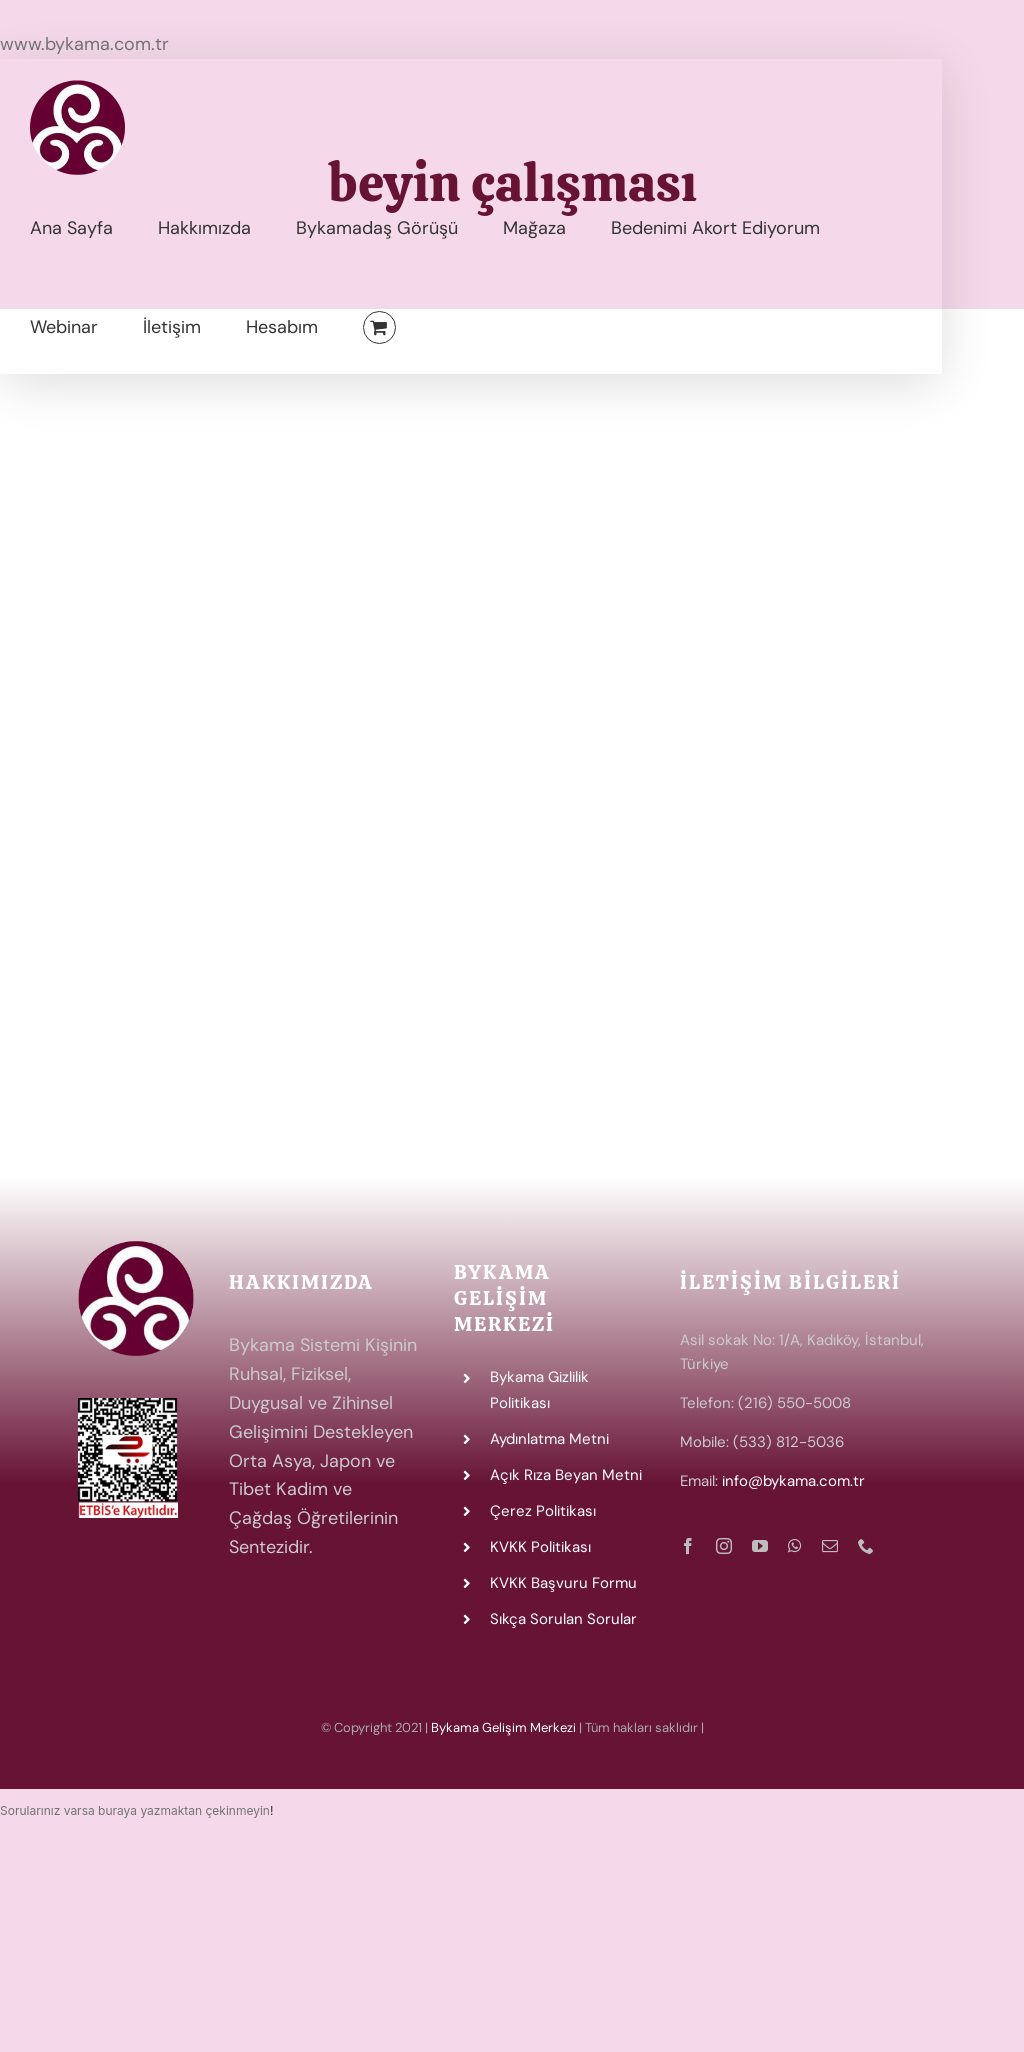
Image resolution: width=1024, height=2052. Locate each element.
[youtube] (760, 1546)
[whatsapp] (795, 1546)
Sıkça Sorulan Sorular (563, 1619)
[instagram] (724, 1546)
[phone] (866, 1546)
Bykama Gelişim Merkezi (503, 1727)
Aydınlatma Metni (549, 1439)
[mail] (830, 1546)
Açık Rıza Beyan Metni (566, 1475)
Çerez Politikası (543, 1511)
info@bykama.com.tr (793, 1481)
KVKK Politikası (540, 1547)
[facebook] (688, 1546)
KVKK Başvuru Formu (563, 1583)
